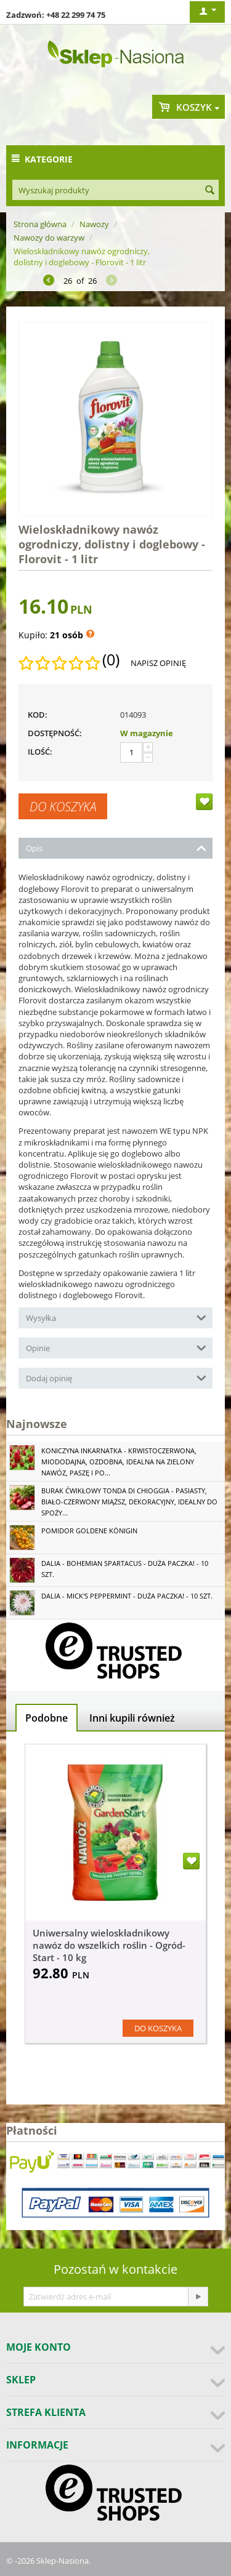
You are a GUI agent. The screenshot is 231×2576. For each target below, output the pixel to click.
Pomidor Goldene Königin (89, 1530)
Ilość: (40, 751)
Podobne (46, 1718)
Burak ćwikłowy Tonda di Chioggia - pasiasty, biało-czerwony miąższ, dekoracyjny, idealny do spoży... (129, 1501)
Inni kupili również (132, 1718)
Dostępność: (55, 733)
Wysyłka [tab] (116, 1316)
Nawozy (94, 224)
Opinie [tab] (116, 1347)
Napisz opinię (158, 662)
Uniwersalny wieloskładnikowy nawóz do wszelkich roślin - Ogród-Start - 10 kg (109, 1945)
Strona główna (40, 224)
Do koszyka (63, 806)
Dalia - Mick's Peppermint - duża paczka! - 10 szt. (127, 1595)
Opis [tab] (116, 847)
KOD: (37, 714)
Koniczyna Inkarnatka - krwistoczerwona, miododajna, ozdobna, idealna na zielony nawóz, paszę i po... (119, 1461)
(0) (111, 660)
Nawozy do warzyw (49, 237)
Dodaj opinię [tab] (116, 1377)
